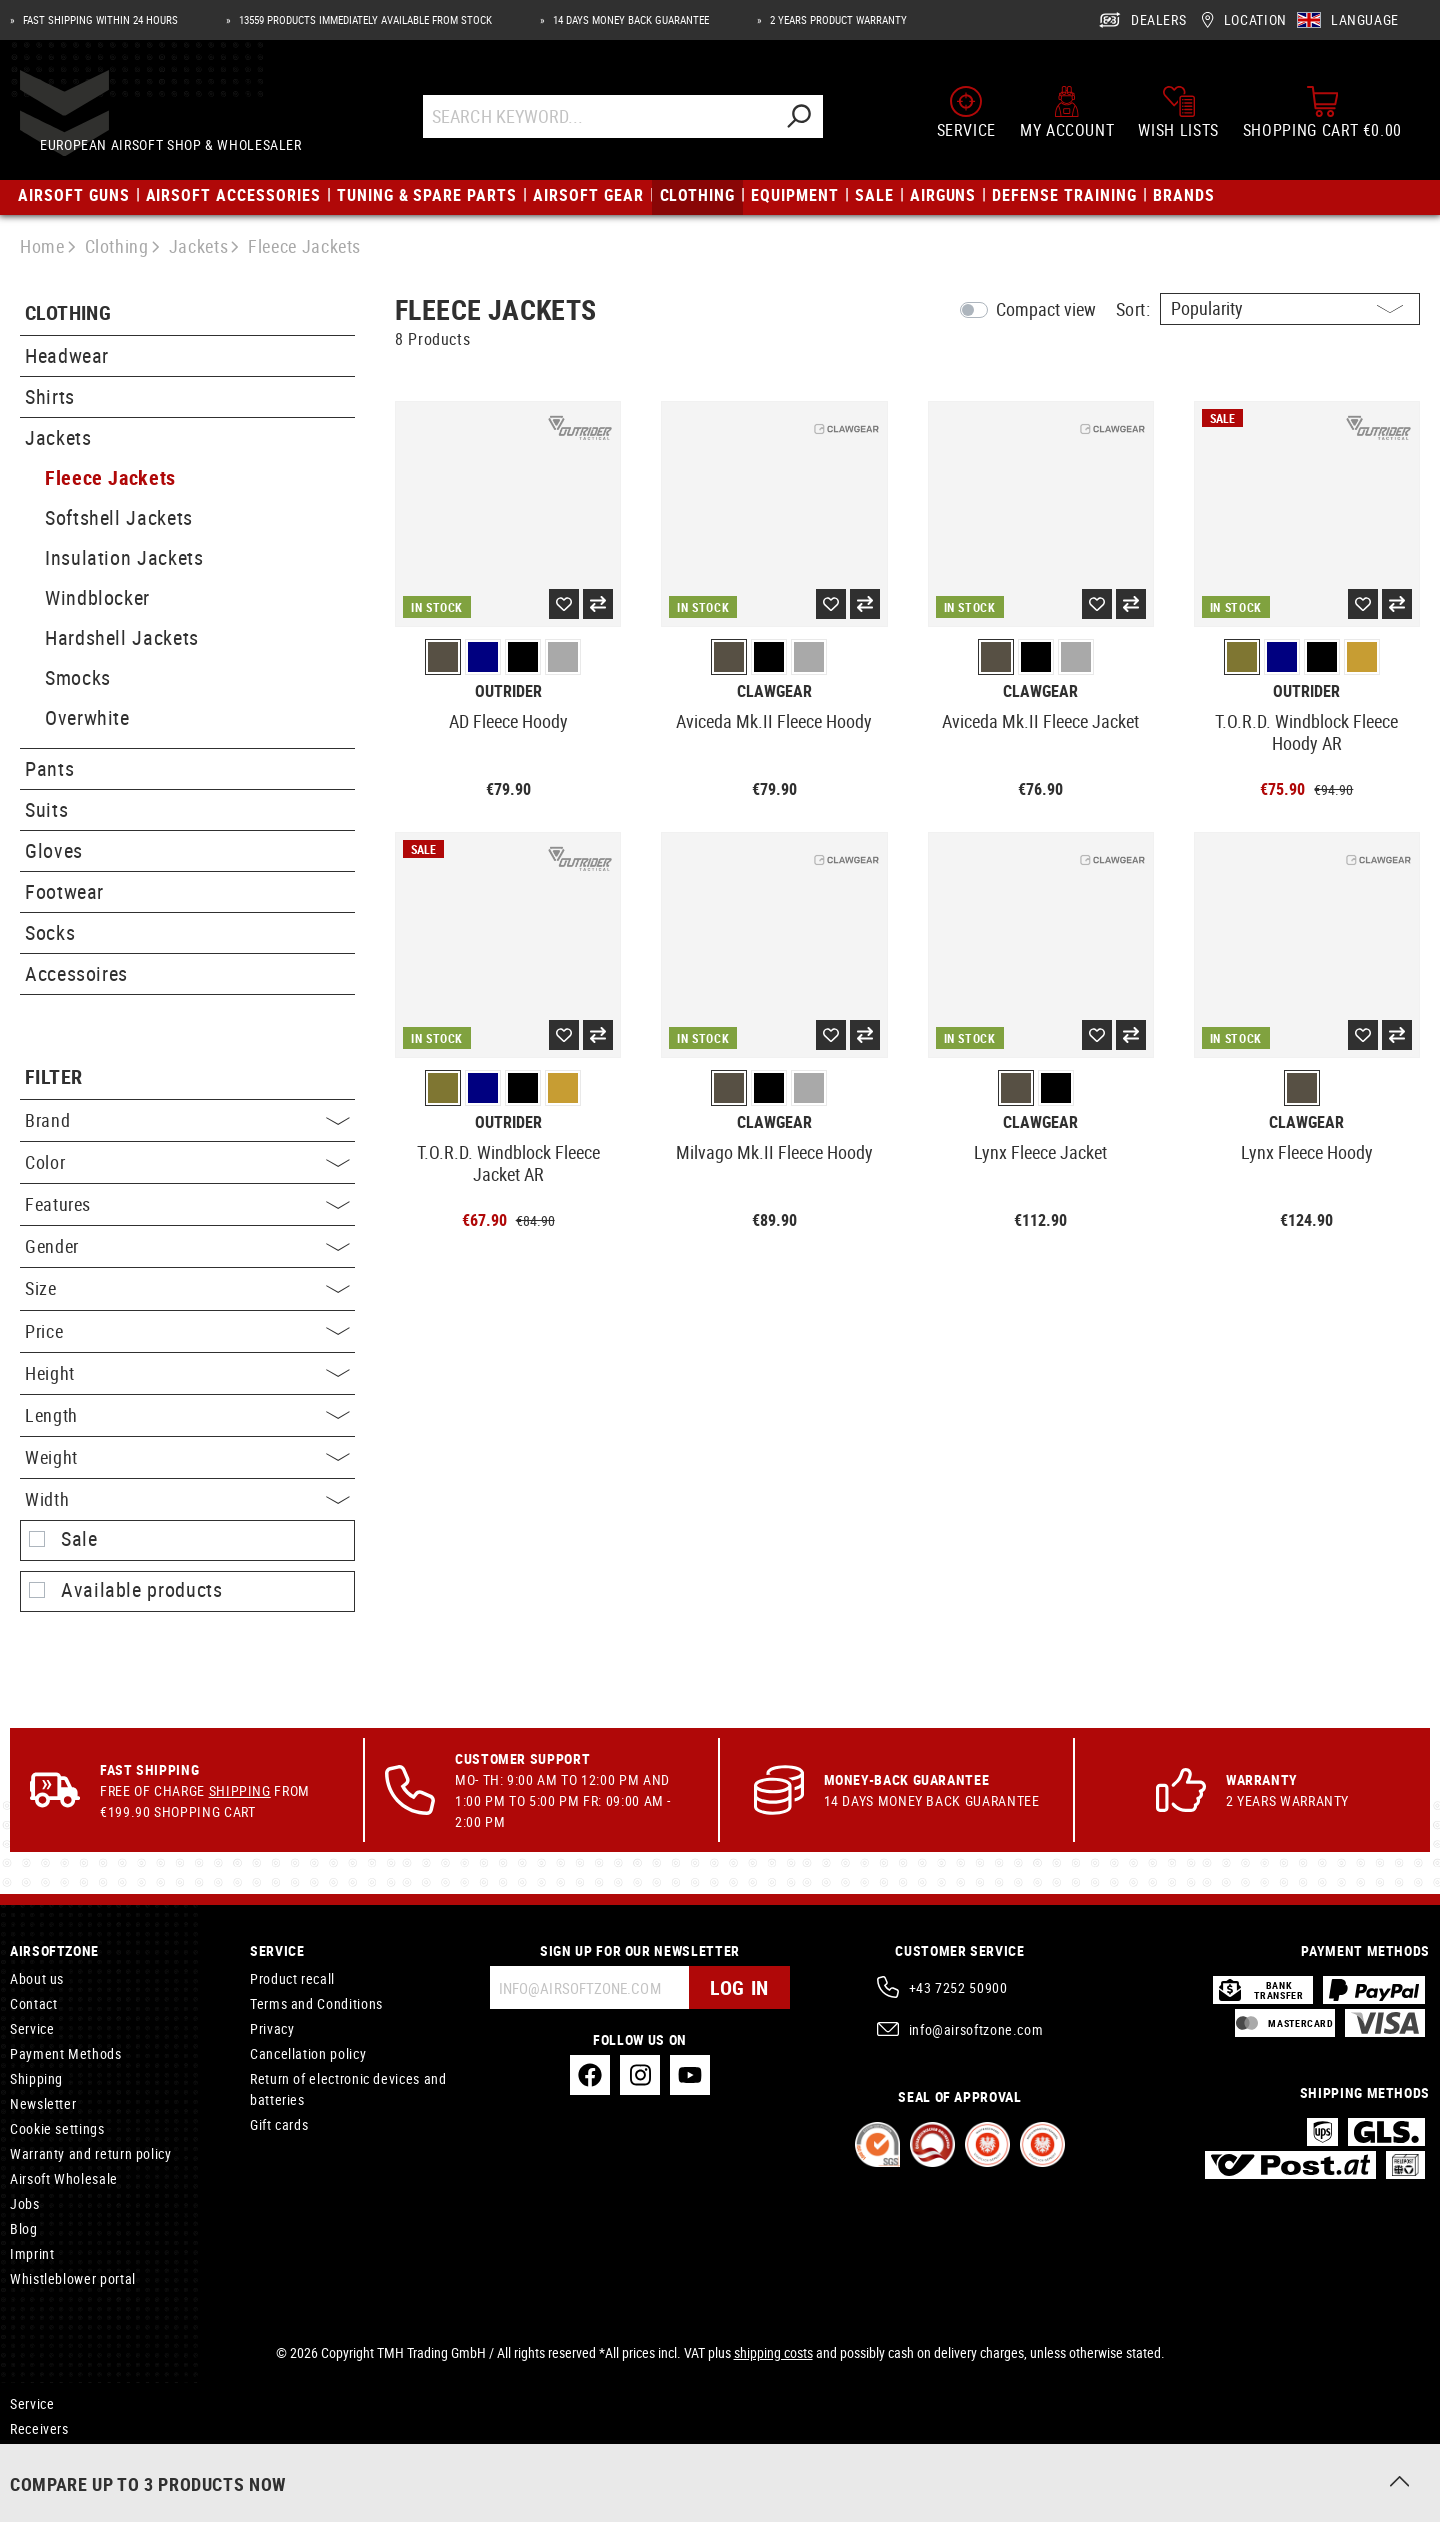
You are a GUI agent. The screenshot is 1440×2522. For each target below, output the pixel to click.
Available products (142, 1590)
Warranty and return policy (91, 2153)
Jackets (58, 437)
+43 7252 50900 (958, 1987)
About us (37, 1978)
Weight (187, 1457)
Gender (187, 1246)
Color (187, 1162)
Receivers (39, 2428)
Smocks (78, 677)
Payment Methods (66, 2053)
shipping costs (773, 2352)
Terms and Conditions (316, 2003)
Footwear (64, 891)
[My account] (1067, 118)
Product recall (292, 1978)
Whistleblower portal (73, 2278)
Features (187, 1204)
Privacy (272, 2028)
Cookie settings (57, 2128)
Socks (50, 932)
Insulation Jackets (124, 557)
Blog (24, 2228)
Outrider (508, 691)
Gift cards (279, 2124)
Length (187, 1415)
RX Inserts (41, 2453)
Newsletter (43, 2103)
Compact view (1046, 309)
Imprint (32, 2253)
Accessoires (76, 973)
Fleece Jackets (110, 477)
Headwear (67, 355)
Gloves (54, 850)
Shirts (50, 396)
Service (32, 2028)
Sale (79, 1539)
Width (187, 1499)
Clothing (68, 313)
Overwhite (87, 717)
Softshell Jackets (119, 517)
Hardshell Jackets (122, 637)
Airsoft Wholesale (64, 2178)
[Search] (817, 122)
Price (187, 1331)
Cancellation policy (308, 2053)
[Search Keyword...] (617, 122)
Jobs (25, 2203)
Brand (187, 1120)
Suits (46, 809)
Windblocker (97, 597)
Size (187, 1288)
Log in (739, 1987)
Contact (33, 2003)
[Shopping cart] (1322, 118)
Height (187, 1373)
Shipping (240, 1790)
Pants (49, 768)
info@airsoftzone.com (976, 2029)
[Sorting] (1290, 309)
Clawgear (774, 691)
